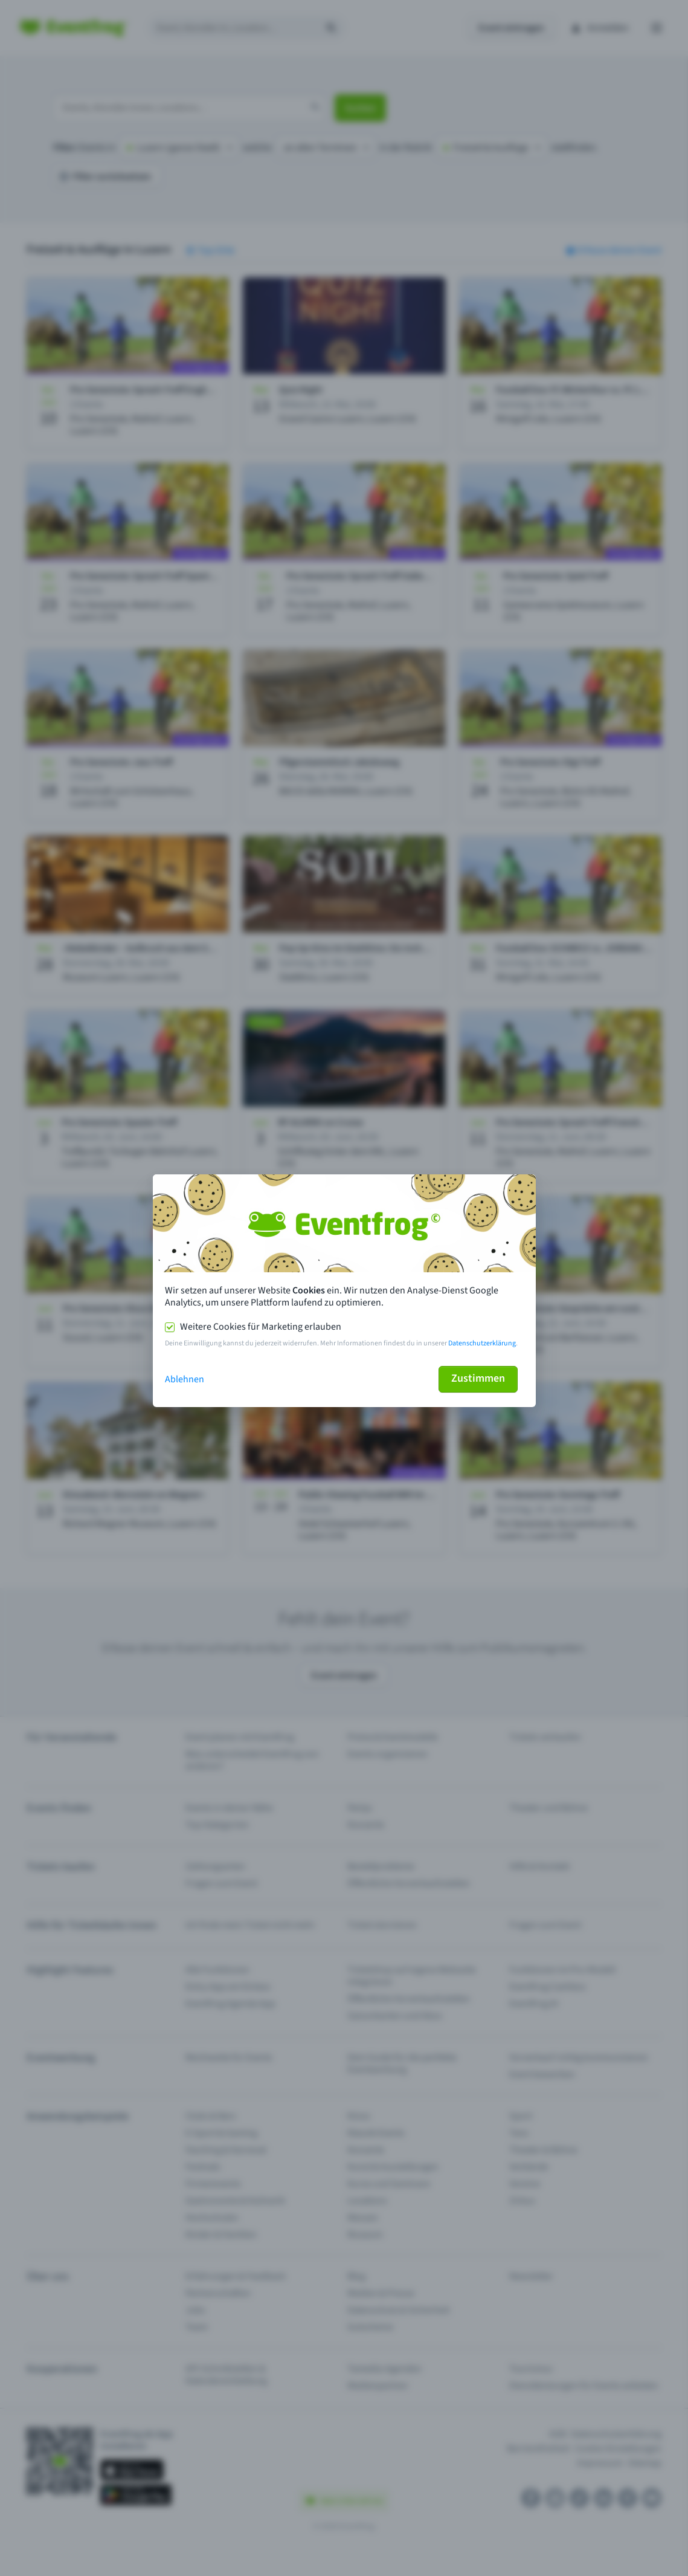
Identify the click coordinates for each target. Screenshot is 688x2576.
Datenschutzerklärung (482, 1343)
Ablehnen (184, 1379)
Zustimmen (478, 1378)
